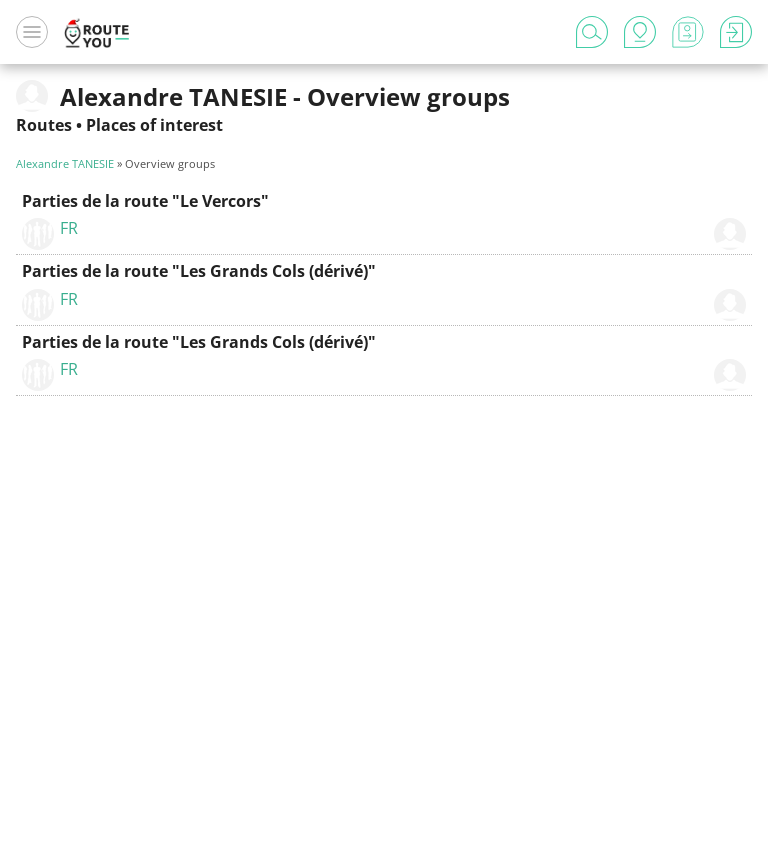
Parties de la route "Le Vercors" (145, 201)
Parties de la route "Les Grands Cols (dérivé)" (199, 271)
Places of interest (154, 125)
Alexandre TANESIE (65, 163)
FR (69, 228)
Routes (44, 125)
